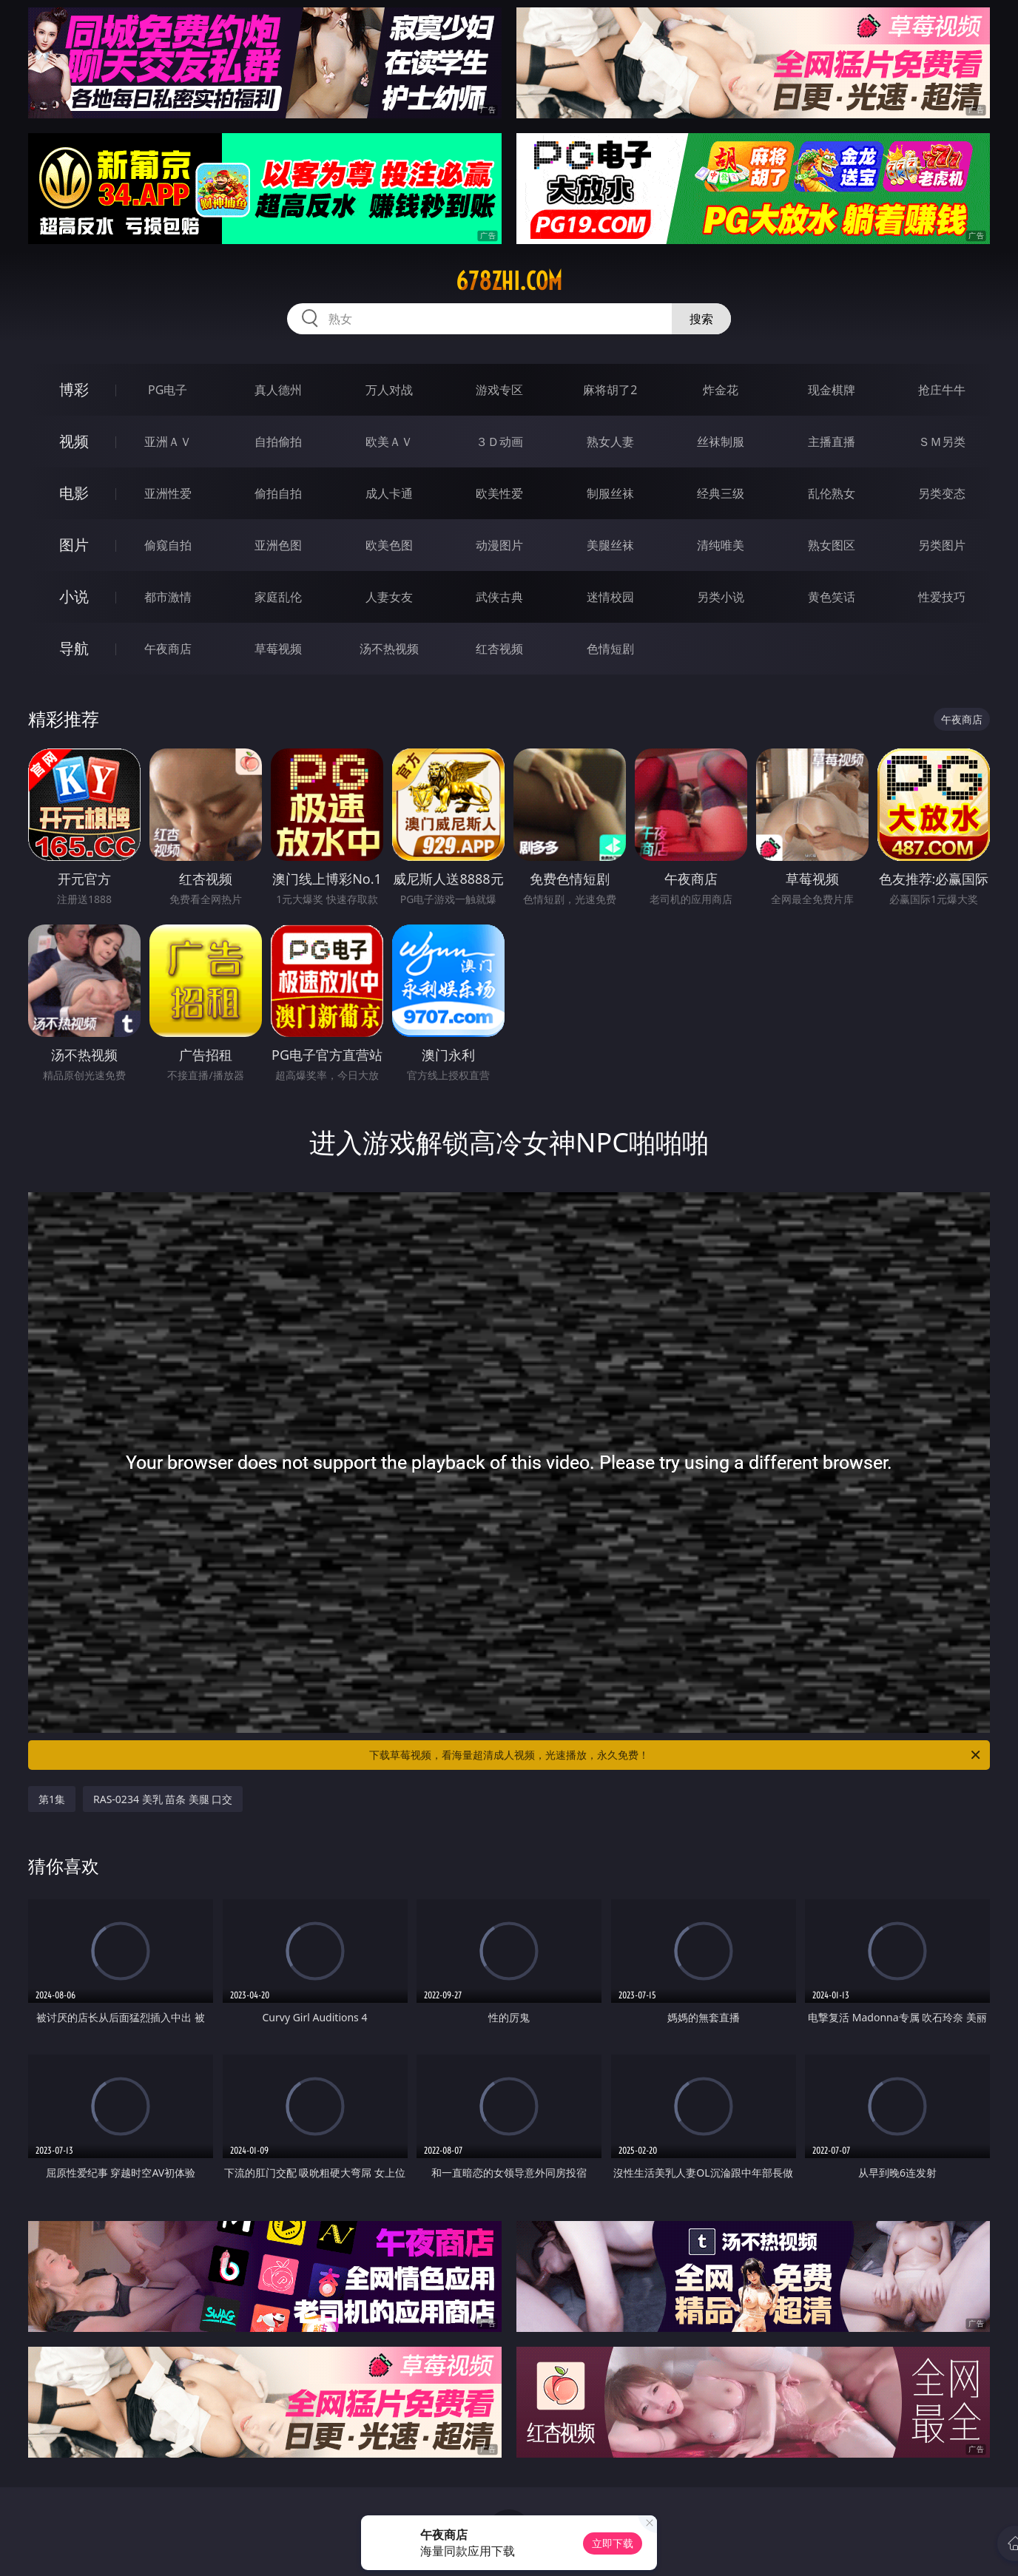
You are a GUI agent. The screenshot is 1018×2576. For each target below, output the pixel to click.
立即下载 (612, 2543)
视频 (74, 441)
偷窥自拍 (168, 545)
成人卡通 (389, 493)
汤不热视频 (389, 648)
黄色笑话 (831, 597)
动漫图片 (499, 545)
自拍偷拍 (278, 441)
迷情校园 (610, 597)
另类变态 (941, 493)
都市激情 (168, 597)
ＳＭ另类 (941, 441)
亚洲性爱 (168, 493)
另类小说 (720, 597)
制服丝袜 (610, 493)
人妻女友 (389, 597)
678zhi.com (509, 281)
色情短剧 (610, 648)
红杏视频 (499, 648)
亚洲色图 (278, 545)
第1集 (51, 1799)
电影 (74, 493)
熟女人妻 (610, 441)
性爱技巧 (941, 597)
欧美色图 (389, 545)
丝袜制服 (720, 441)
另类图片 (941, 545)
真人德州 (278, 390)
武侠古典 (499, 597)
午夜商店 (168, 648)
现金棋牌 (831, 390)
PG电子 (167, 390)
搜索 (701, 319)
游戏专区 (499, 390)
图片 (74, 545)
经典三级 (720, 493)
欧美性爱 (499, 493)
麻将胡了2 (610, 390)
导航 (74, 648)
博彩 (74, 389)
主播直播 (831, 441)
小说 (74, 596)
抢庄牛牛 (941, 390)
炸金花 (720, 390)
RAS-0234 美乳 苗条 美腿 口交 (162, 1799)
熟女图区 (831, 545)
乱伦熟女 (831, 493)
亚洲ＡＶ (168, 441)
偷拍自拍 (278, 493)
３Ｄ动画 (499, 441)
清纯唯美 (720, 545)
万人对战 (389, 390)
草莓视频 (278, 648)
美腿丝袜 (610, 545)
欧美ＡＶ (389, 441)
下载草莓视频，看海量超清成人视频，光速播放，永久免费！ (675, 1755)
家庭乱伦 (278, 597)
